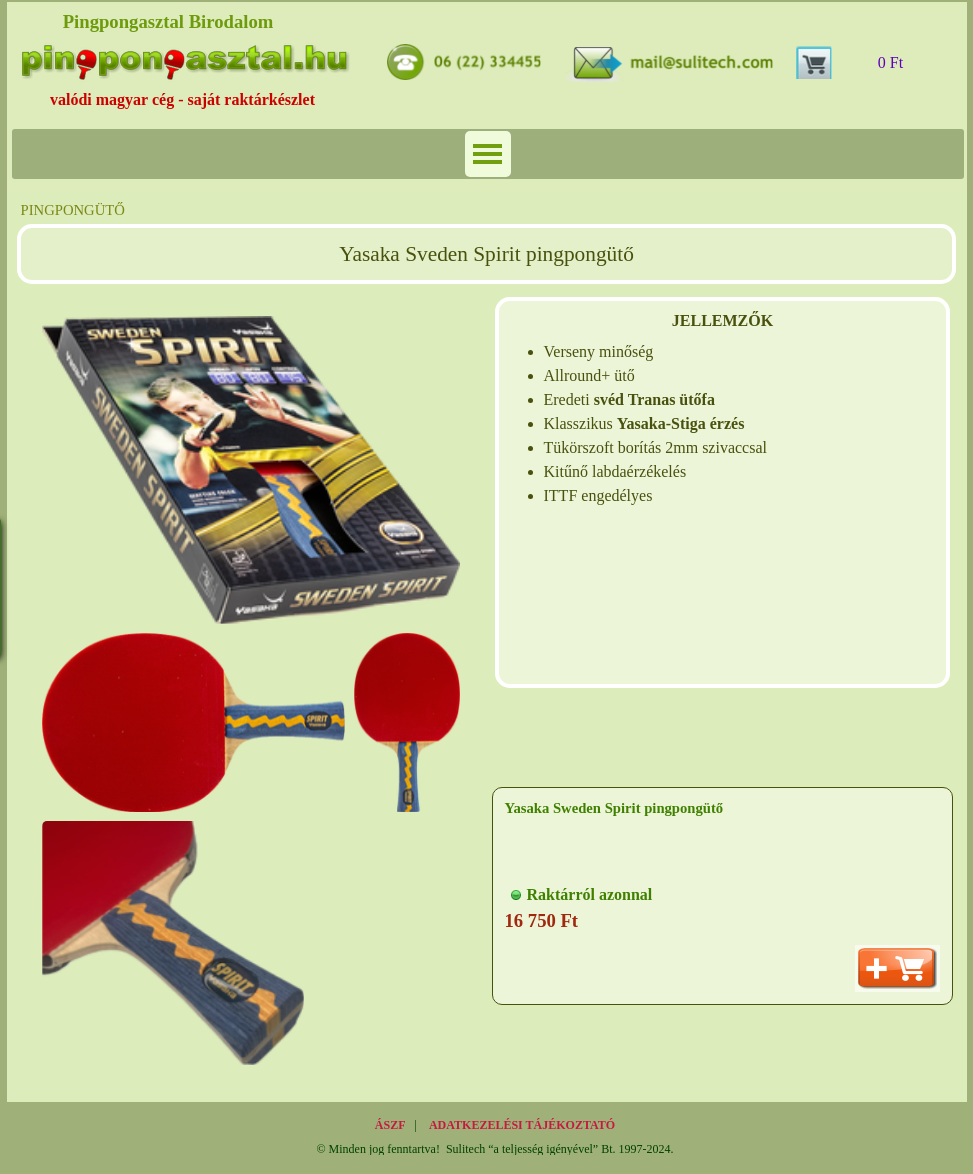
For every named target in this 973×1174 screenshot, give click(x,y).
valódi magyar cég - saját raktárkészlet (182, 99)
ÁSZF (390, 1125)
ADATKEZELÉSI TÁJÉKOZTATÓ (522, 1125)
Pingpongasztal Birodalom (168, 21)
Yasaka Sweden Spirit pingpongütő (614, 808)
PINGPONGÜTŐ (73, 210)
